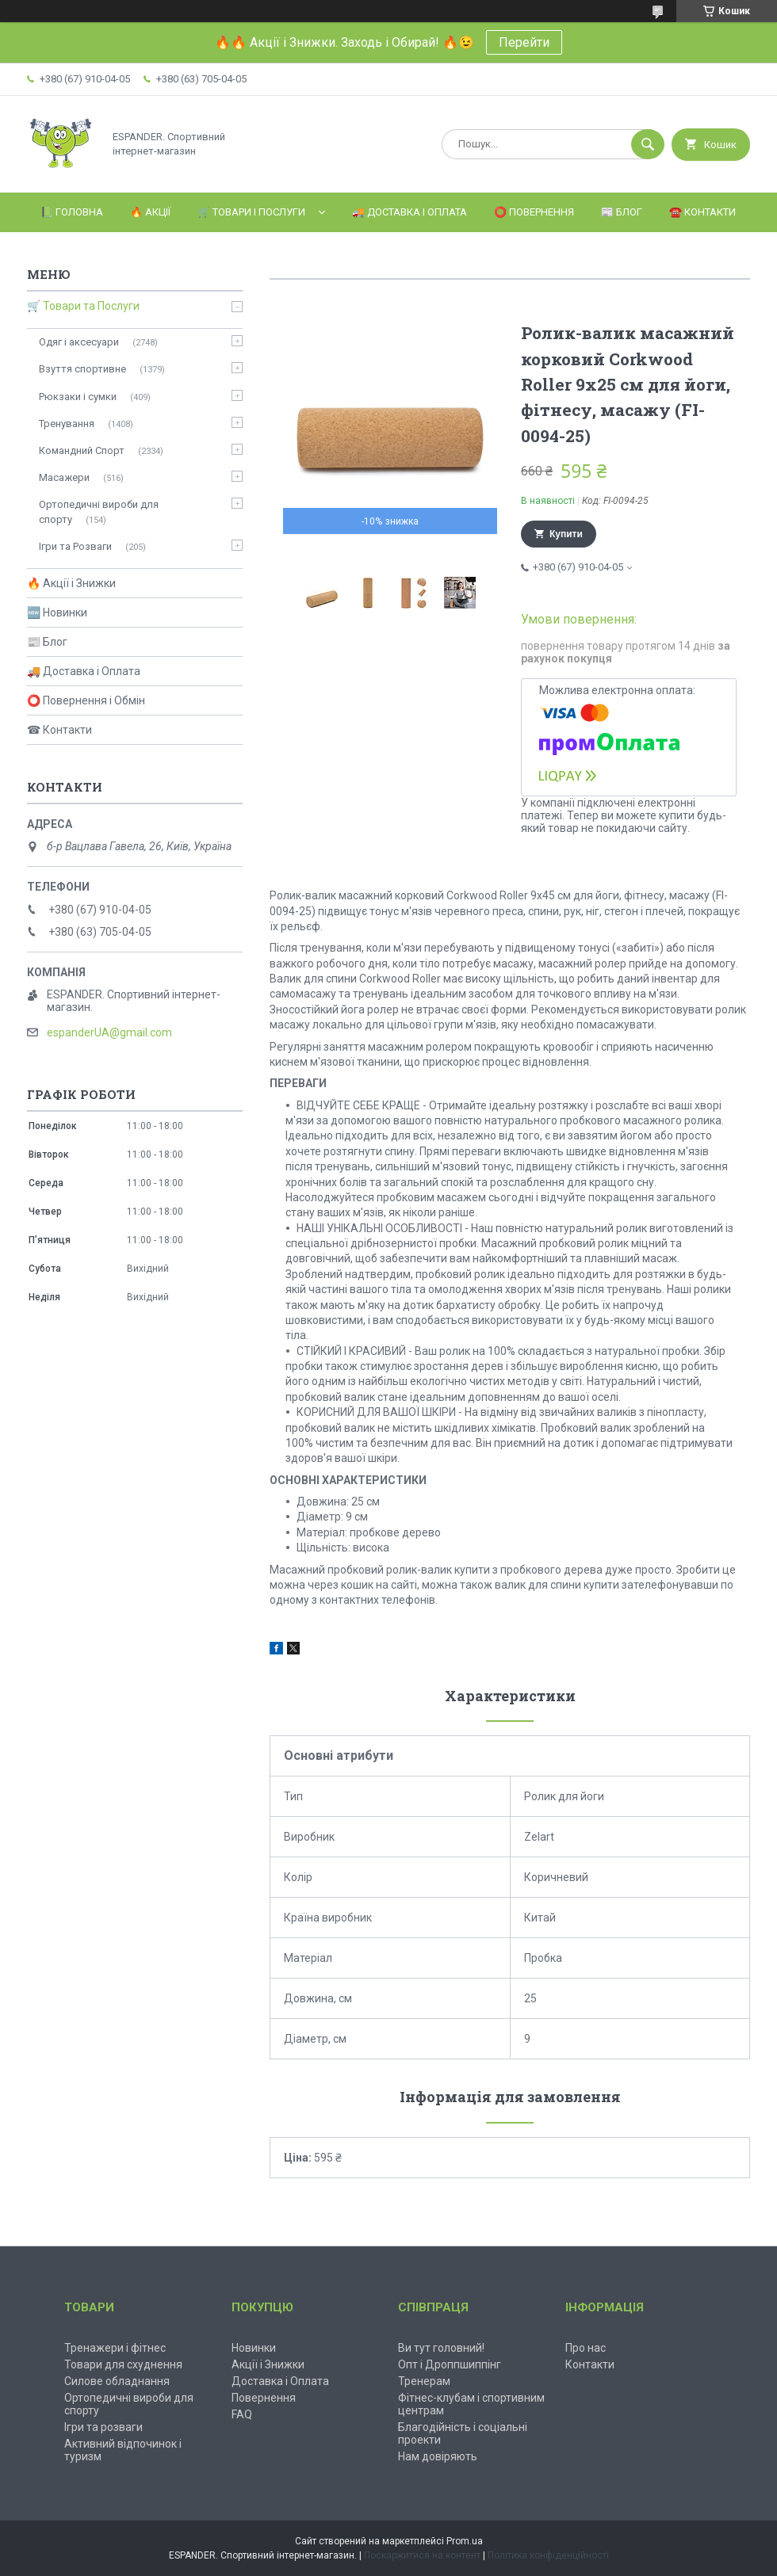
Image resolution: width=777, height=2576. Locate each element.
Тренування (66, 423)
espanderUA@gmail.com (109, 1032)
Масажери (64, 477)
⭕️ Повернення (534, 212)
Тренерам (424, 2381)
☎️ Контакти (702, 212)
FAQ (242, 2414)
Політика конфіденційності (548, 2555)
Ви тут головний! (441, 2347)
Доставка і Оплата (280, 2381)
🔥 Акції (150, 212)
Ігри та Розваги (75, 546)
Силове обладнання (117, 2381)
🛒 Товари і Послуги (251, 212)
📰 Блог (621, 212)
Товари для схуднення (123, 2364)
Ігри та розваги (103, 2427)
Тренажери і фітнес (115, 2347)
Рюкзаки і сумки (78, 397)
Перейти (524, 42)
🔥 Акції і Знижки (71, 583)
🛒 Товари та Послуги (83, 306)
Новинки (254, 2347)
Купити (566, 534)
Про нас (585, 2347)
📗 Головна (71, 212)
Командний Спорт (81, 450)
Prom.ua (464, 2541)
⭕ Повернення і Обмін (86, 700)
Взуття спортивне (82, 369)
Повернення (264, 2397)
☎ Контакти (59, 729)
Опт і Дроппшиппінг (449, 2364)
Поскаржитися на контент (422, 2555)
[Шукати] (647, 144)
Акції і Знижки (268, 2364)
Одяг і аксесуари (79, 342)
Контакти (589, 2364)
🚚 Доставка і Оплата (409, 212)
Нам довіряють (437, 2456)
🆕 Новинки (57, 612)
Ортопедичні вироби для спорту (99, 511)
